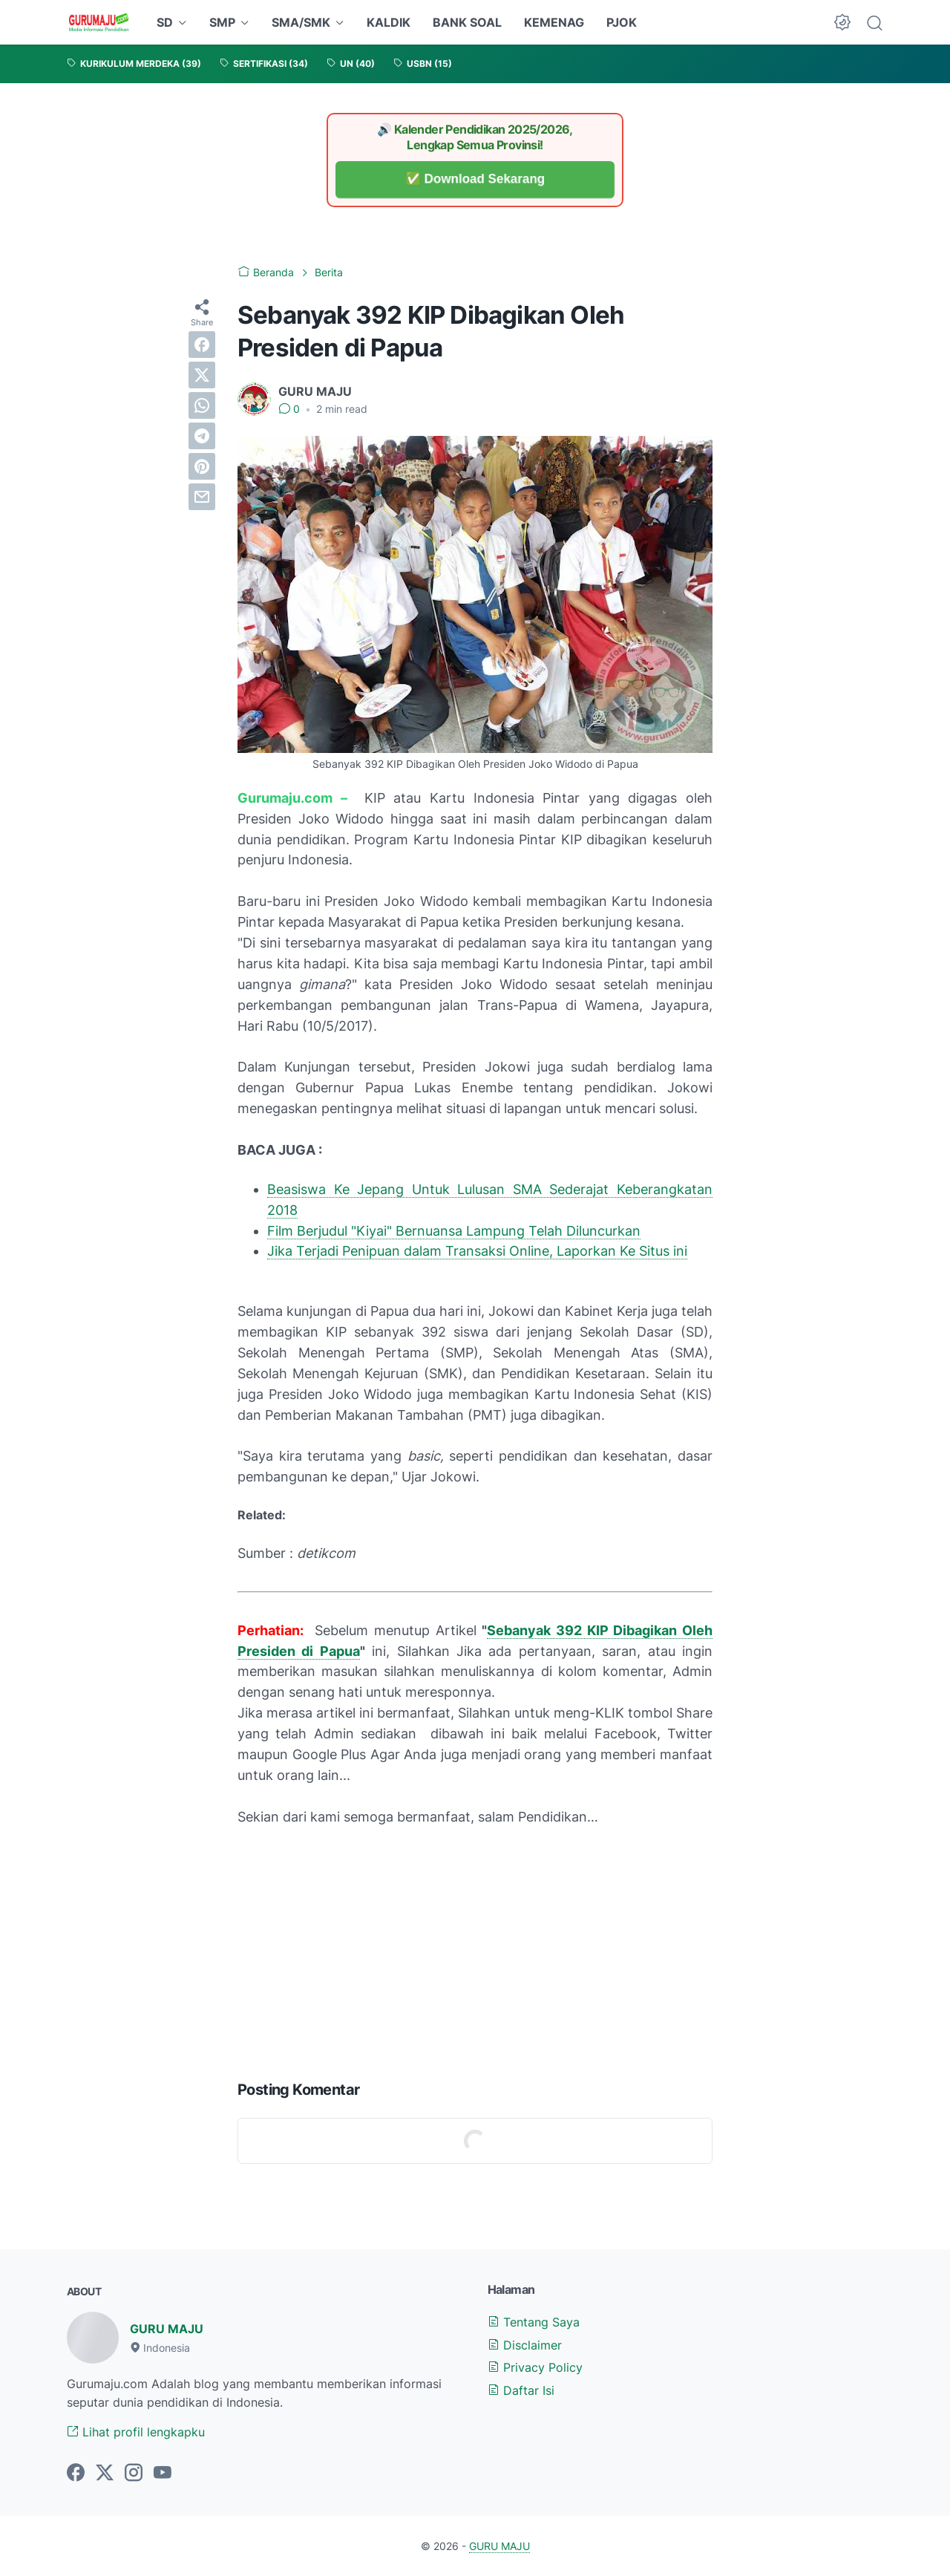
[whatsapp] (202, 405)
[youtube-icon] (162, 2473)
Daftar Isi (521, 2390)
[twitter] (202, 375)
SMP (222, 22)
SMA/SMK (301, 22)
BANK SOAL (467, 22)
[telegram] (202, 436)
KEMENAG (554, 22)
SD (165, 22)
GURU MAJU (166, 2328)
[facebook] (202, 344)
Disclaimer (525, 2345)
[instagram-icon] (133, 2473)
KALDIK (388, 22)
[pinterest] (202, 466)
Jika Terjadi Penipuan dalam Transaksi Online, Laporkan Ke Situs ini (477, 1251)
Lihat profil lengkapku (136, 2432)
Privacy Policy (535, 2367)
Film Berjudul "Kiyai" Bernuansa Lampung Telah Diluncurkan (454, 1231)
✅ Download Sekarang (475, 179)
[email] (202, 496)
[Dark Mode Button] (842, 22)
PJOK (621, 22)
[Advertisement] (475, 1950)
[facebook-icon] (76, 2473)
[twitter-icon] (105, 2473)
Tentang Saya (534, 2322)
